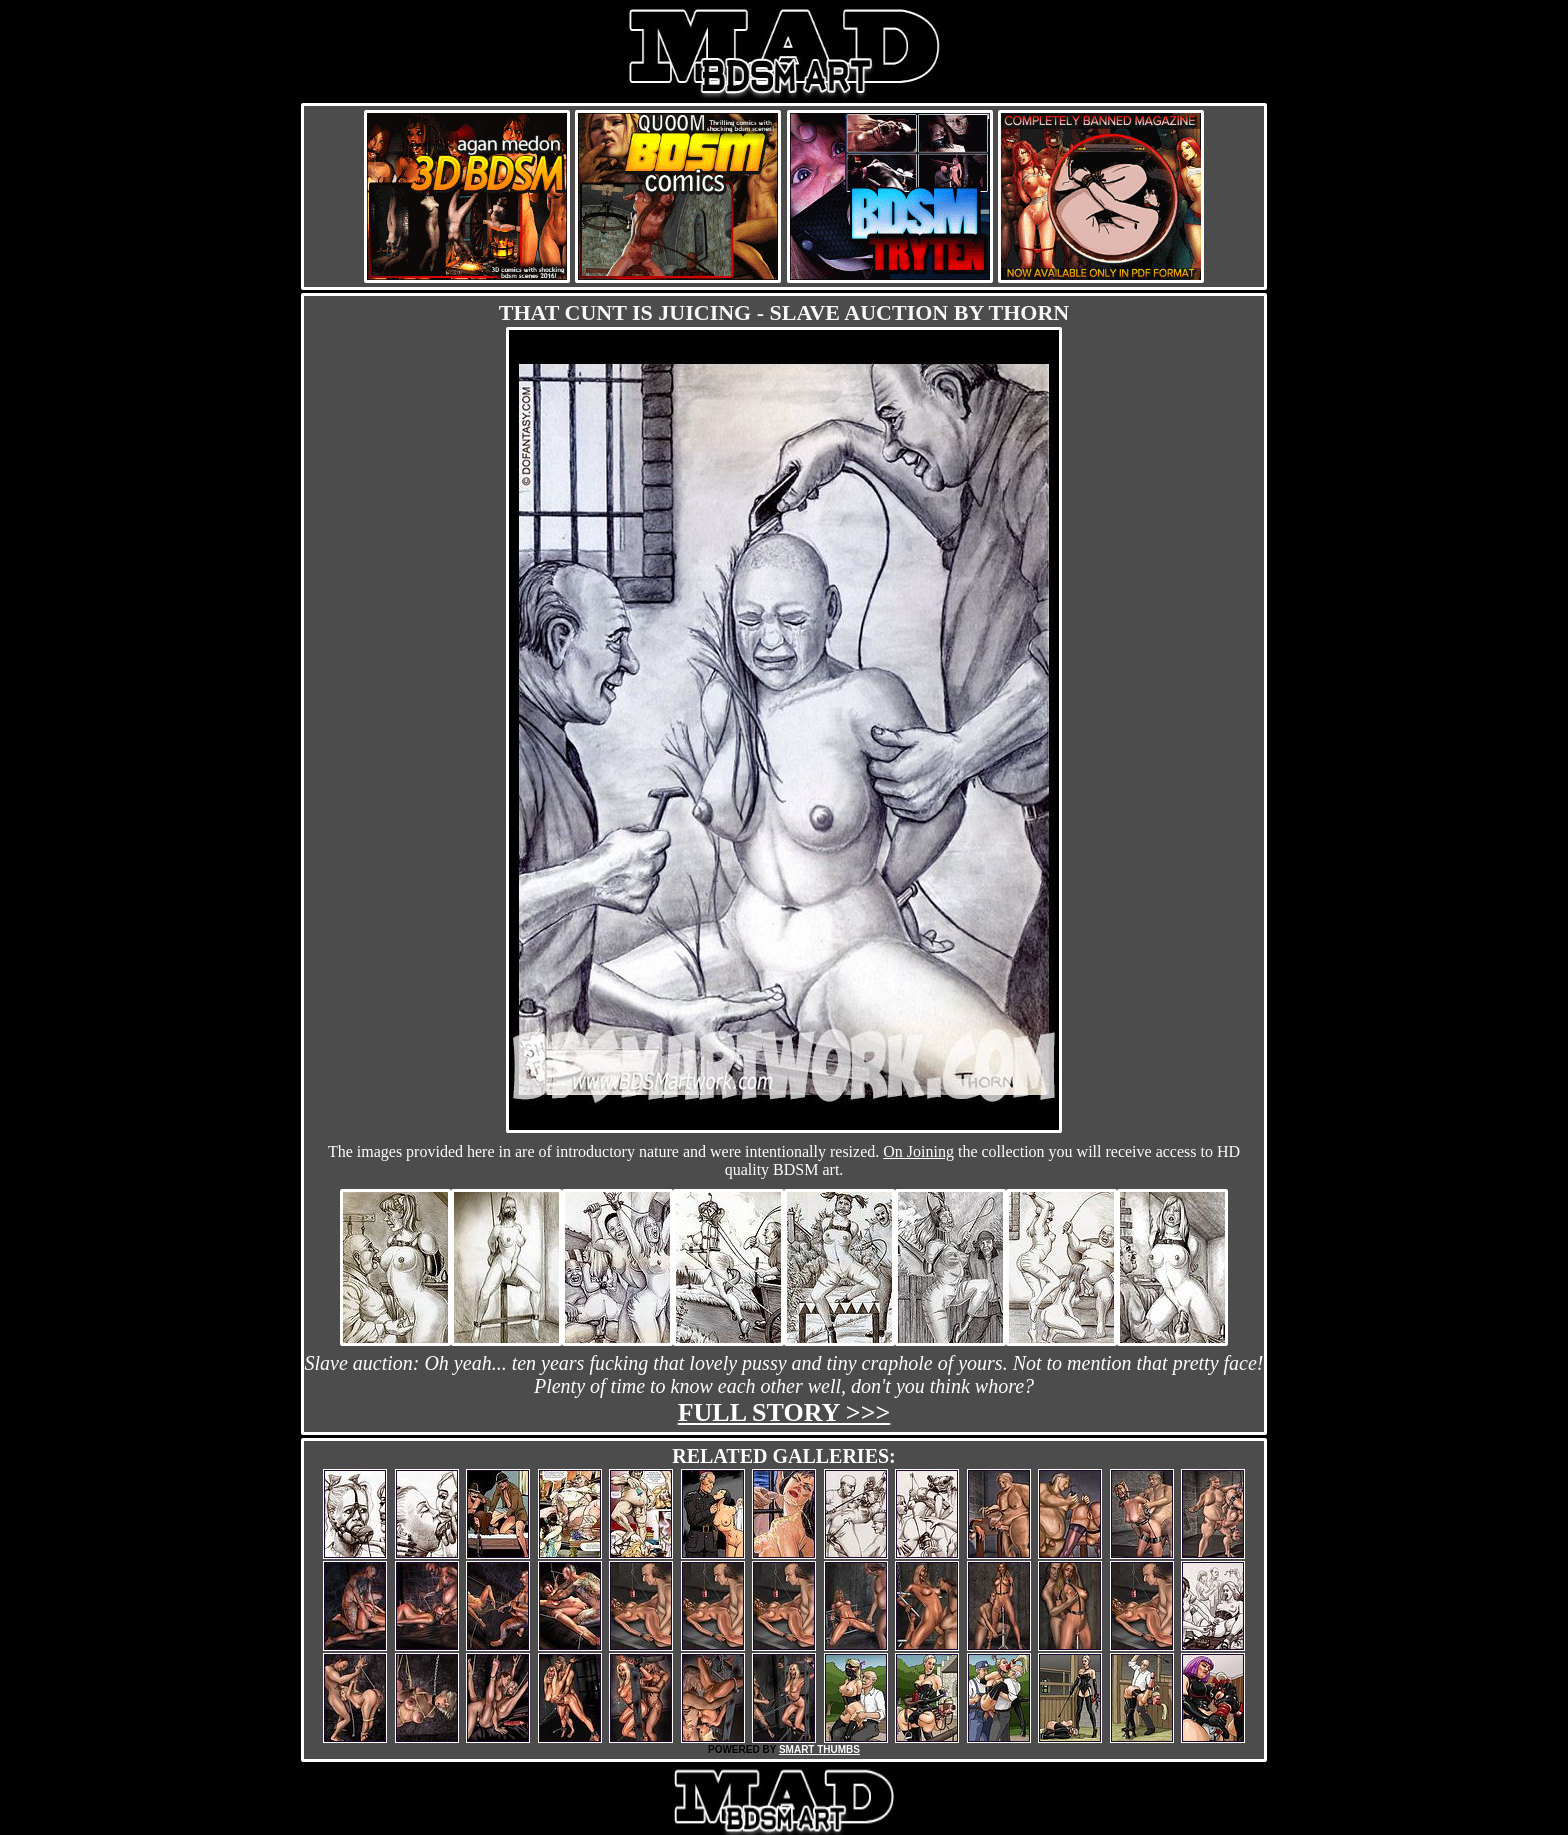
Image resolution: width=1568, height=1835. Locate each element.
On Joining (918, 1151)
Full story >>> (784, 1412)
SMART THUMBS (819, 1749)
